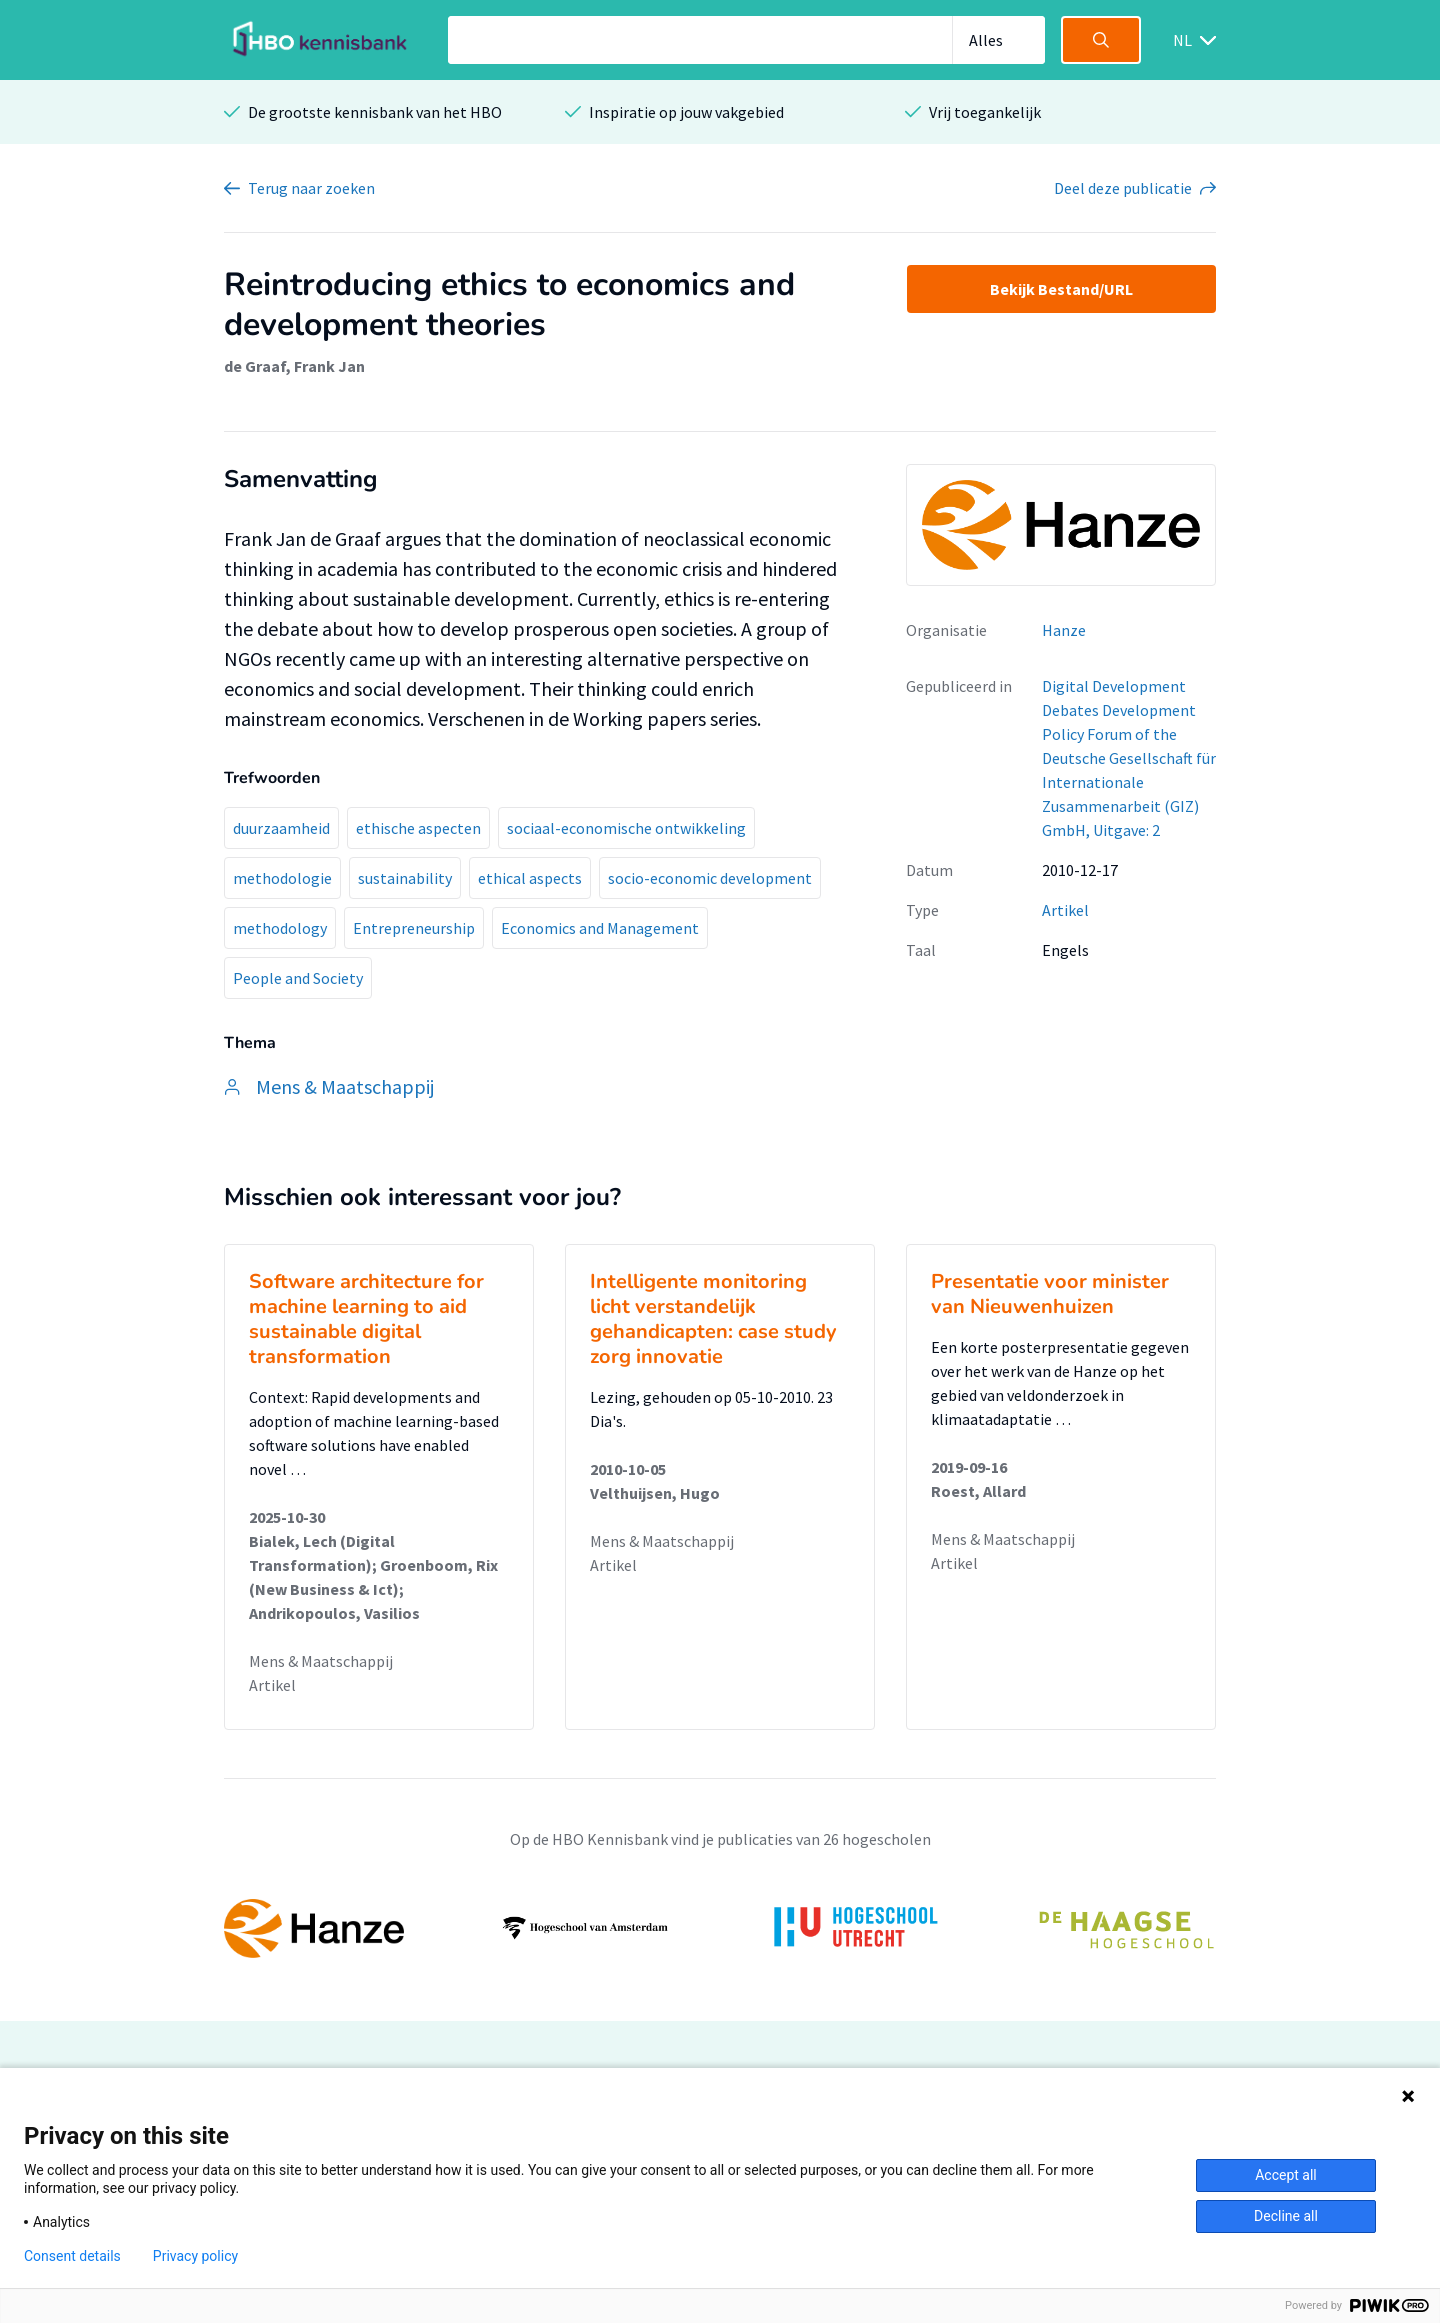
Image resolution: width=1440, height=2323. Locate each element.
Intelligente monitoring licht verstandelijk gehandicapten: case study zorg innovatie (713, 1319)
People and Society (298, 978)
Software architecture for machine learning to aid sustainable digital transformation (366, 1319)
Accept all (1286, 2175)
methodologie (282, 878)
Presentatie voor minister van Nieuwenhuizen (1050, 1294)
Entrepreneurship (414, 928)
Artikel (1065, 910)
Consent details (72, 2256)
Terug (311, 188)
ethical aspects (530, 878)
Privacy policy (195, 2256)
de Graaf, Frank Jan (294, 366)
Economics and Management (600, 928)
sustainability (405, 878)
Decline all (1286, 2216)
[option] (720, 1928)
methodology (280, 928)
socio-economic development (710, 878)
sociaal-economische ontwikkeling (626, 828)
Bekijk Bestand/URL (1061, 289)
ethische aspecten (418, 828)
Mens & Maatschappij (321, 1661)
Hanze (1064, 630)
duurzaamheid (281, 828)
